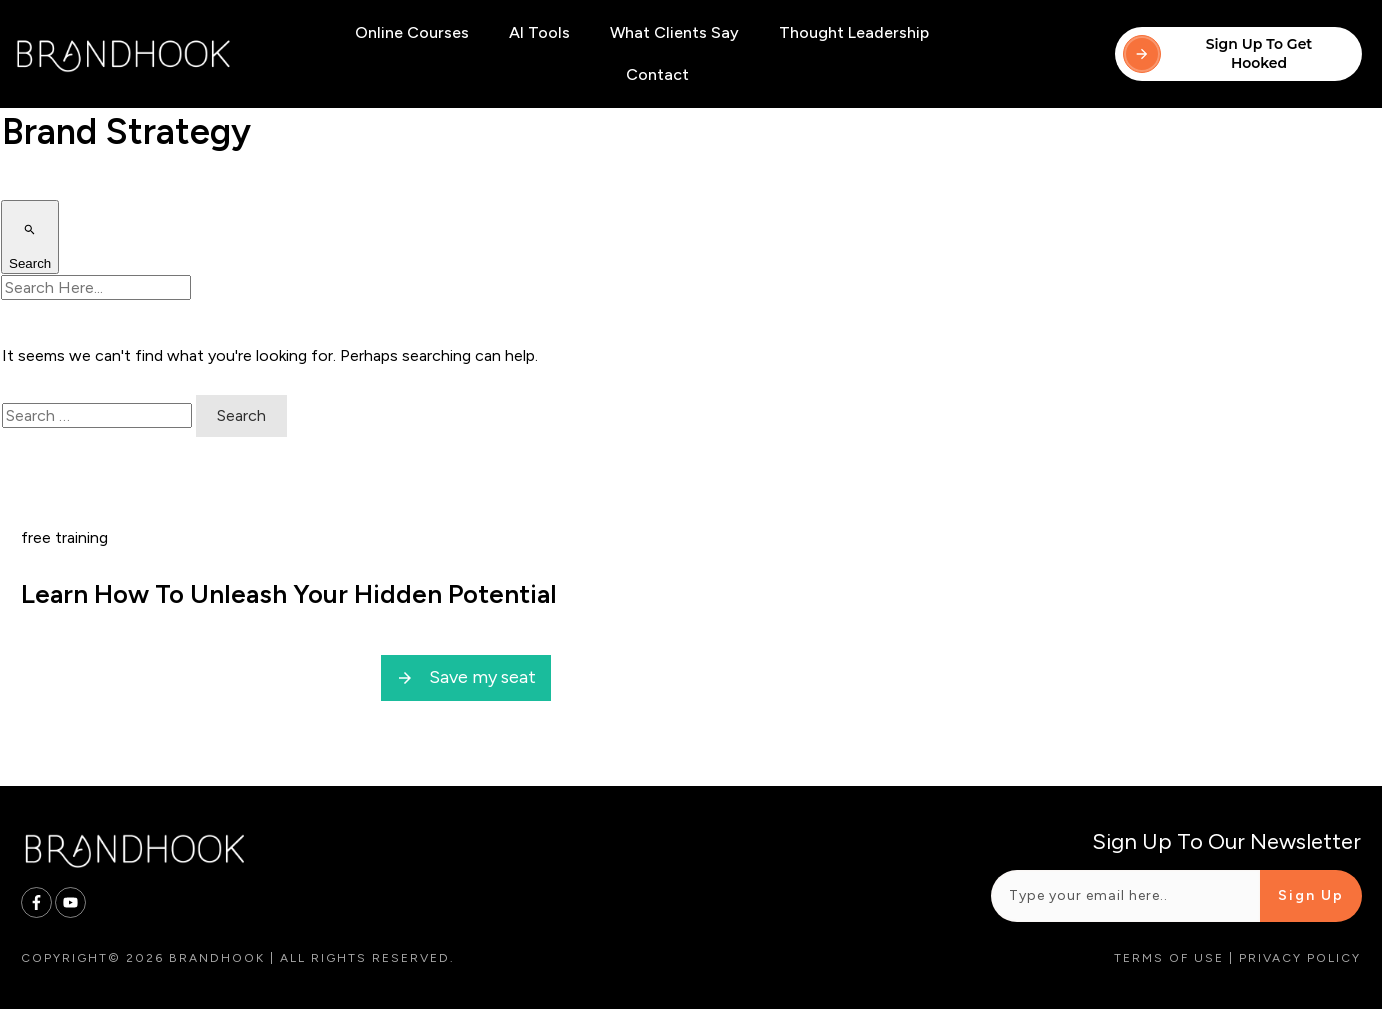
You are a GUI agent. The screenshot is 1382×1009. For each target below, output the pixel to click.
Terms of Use (1169, 958)
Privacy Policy (1300, 958)
